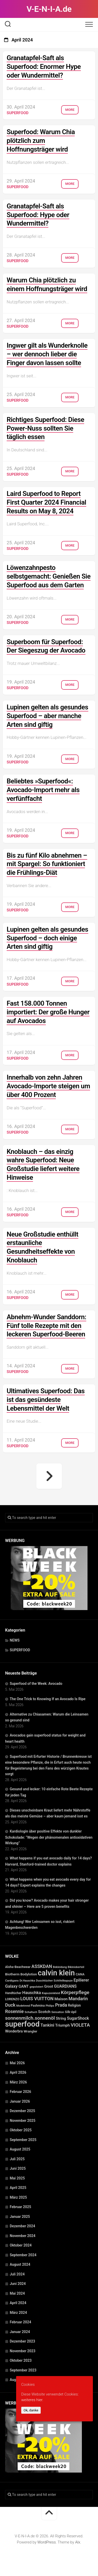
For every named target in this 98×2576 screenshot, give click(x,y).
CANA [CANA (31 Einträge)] (80, 1974)
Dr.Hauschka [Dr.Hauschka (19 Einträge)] (27, 1980)
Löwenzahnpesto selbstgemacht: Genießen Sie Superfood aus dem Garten (49, 576)
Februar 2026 (20, 2092)
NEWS (15, 1640)
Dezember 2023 (22, 2341)
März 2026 (18, 2082)
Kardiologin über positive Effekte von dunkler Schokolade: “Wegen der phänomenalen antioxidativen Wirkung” (48, 1837)
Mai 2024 (17, 2293)
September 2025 (23, 2140)
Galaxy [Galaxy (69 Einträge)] (11, 1986)
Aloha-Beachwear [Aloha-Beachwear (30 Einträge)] (17, 1967)
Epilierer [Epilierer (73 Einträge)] (81, 1980)
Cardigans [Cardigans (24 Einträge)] (12, 1980)
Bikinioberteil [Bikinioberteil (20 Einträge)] (76, 1967)
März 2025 (18, 2197)
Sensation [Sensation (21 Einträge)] (57, 2012)
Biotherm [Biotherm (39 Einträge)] (12, 1974)
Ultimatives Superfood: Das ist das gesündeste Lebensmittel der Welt (46, 1399)
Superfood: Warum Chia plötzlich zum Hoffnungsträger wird (41, 140)
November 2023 (22, 2351)
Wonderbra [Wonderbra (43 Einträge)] (14, 2031)
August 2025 (20, 2149)
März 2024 (18, 2313)
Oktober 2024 (20, 2245)
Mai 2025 (17, 2178)
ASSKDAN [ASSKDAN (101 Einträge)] (41, 1966)
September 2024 (23, 2255)
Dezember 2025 (22, 2111)
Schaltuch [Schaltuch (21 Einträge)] (31, 2012)
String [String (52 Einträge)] (61, 2018)
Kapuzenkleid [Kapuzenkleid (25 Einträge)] (51, 1993)
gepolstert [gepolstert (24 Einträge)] (36, 1986)
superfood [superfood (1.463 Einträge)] (22, 2024)
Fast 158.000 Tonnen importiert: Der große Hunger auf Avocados (48, 1012)
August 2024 (20, 2264)
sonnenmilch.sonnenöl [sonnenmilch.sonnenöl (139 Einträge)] (30, 2018)
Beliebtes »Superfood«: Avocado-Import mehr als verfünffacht (43, 789)
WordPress (46, 2542)
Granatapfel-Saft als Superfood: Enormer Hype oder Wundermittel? (44, 66)
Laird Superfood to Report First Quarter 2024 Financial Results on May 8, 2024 (46, 502)
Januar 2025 (20, 2217)
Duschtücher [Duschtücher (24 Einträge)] (44, 1980)
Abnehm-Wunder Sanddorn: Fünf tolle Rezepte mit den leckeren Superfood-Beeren (46, 1325)
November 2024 (22, 2236)
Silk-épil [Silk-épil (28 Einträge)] (71, 2012)
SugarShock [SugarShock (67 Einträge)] (78, 2018)
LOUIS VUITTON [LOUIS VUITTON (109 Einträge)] (36, 1998)
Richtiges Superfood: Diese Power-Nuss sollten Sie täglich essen (45, 428)
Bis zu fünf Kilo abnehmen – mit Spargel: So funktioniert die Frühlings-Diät (47, 864)
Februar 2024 (20, 2322)
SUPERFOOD (17, 113)
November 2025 (22, 2121)
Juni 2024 (18, 2284)
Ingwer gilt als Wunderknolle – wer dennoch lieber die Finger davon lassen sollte (47, 354)
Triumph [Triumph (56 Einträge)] (62, 2025)
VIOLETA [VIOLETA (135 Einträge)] (80, 2025)
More (69, 110)
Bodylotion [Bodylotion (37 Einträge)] (28, 1974)
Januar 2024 (20, 2332)
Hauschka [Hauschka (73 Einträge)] (31, 1992)
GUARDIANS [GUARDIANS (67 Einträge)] (65, 1986)
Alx (77, 2542)
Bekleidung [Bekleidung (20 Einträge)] (60, 1967)
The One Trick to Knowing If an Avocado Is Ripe (47, 1699)
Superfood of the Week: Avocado (36, 1683)
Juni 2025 (18, 2168)
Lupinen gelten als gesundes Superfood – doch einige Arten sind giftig (47, 938)
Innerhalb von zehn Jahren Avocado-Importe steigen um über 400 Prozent (48, 1086)
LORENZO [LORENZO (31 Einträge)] (12, 1999)
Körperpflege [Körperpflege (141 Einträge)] (75, 1992)
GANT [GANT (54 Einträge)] (23, 1986)
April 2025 (18, 2188)
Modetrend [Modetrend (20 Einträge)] (23, 2005)
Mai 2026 (17, 2063)
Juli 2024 (17, 2274)
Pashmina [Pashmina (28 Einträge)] (38, 2005)
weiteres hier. (32, 2400)
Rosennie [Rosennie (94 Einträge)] (14, 2011)
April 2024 (18, 2303)
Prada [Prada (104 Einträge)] (61, 2005)
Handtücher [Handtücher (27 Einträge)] (13, 1993)
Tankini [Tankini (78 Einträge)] (47, 2025)
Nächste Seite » (49, 1476)
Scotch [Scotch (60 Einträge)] (44, 2011)
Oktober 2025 (20, 2130)
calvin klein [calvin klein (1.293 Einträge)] (56, 1972)
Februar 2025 (20, 2207)
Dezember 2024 (22, 2226)
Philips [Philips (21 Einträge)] (50, 2005)
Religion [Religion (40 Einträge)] (74, 2005)
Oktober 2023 (20, 2360)
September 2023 (23, 2370)
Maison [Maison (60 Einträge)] (61, 1999)
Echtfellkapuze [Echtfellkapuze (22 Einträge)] (63, 1980)
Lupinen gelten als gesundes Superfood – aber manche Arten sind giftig (47, 715)
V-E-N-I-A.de (49, 9)
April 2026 (18, 2072)
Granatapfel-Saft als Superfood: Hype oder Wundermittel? (38, 214)
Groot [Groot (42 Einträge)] (48, 1986)
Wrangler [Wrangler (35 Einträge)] (30, 2031)
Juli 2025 (17, 2159)
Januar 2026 (20, 2101)
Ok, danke (31, 2410)
